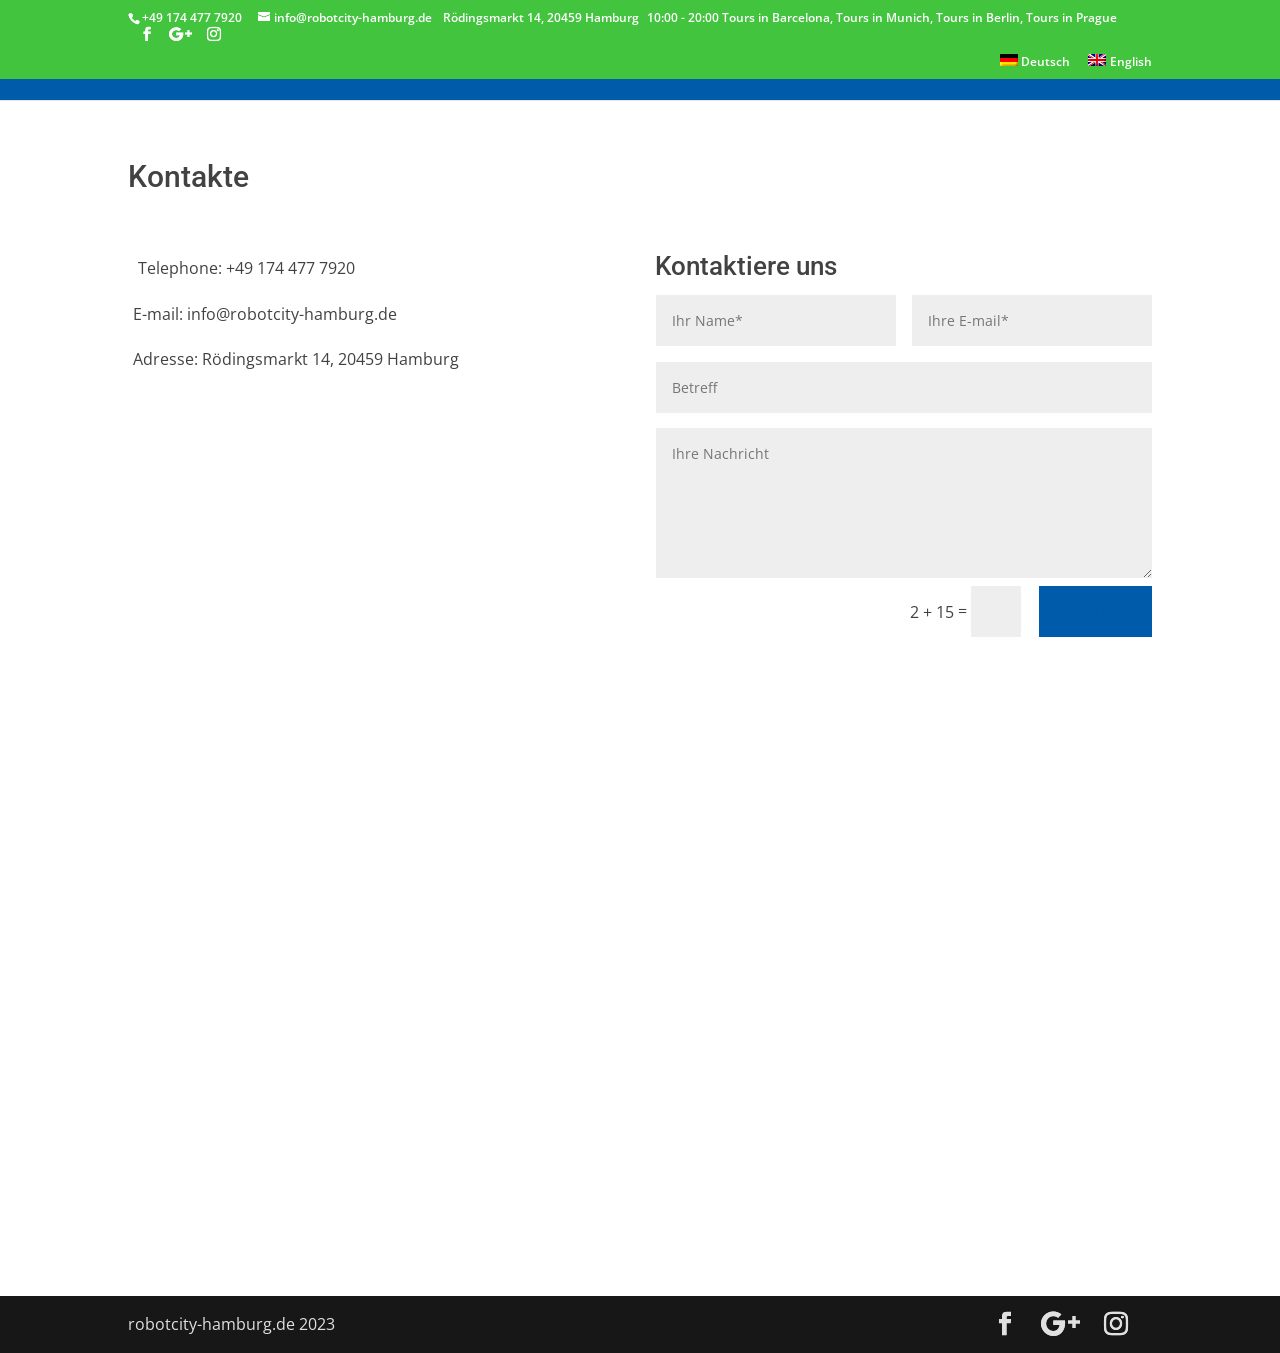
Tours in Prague (1071, 17)
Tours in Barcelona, (779, 17)
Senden (1095, 610)
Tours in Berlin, (981, 17)
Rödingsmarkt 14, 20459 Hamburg (541, 17)
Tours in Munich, (886, 17)
